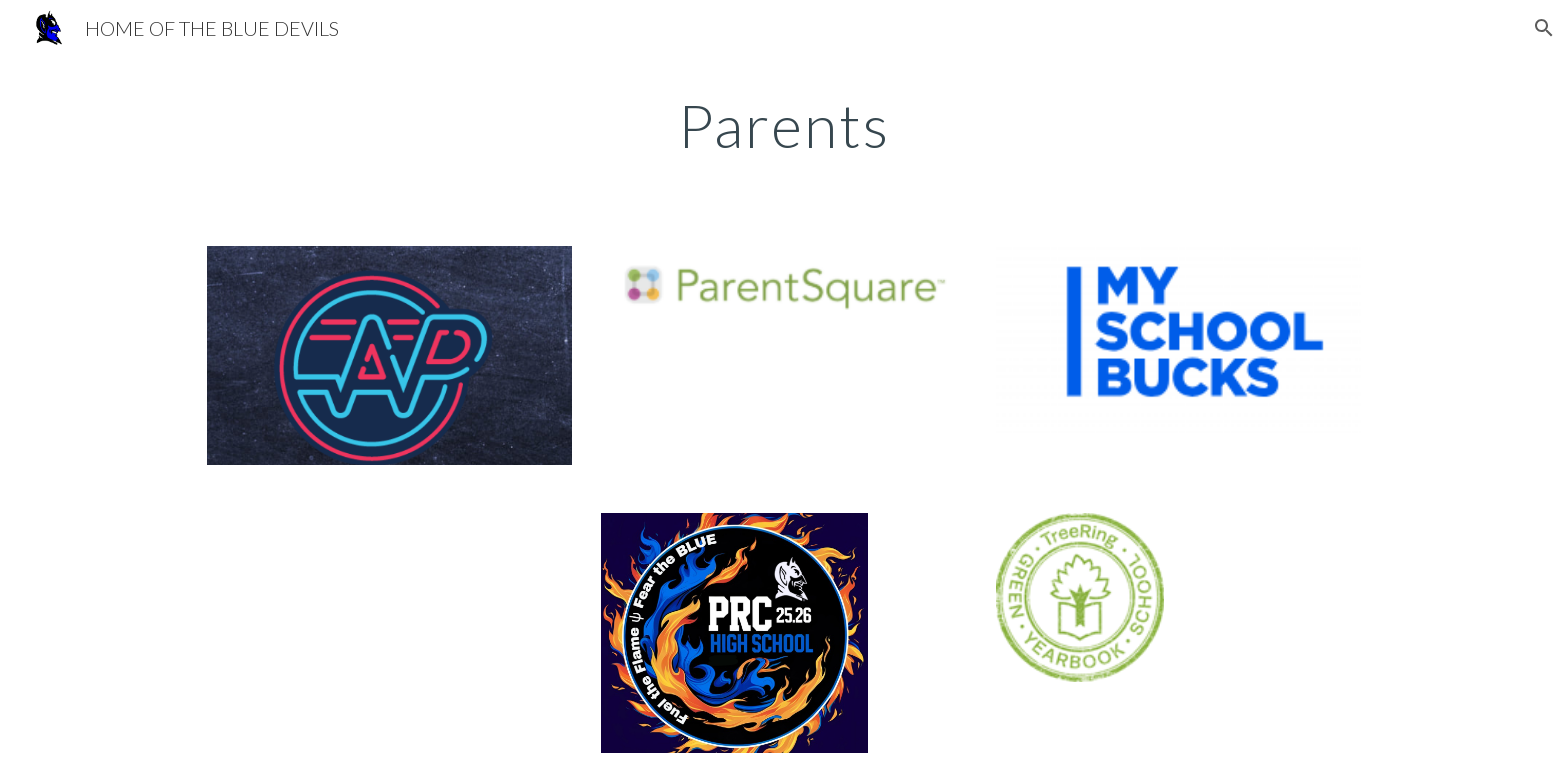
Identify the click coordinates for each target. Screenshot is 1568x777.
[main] (784, 125)
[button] (1544, 28)
